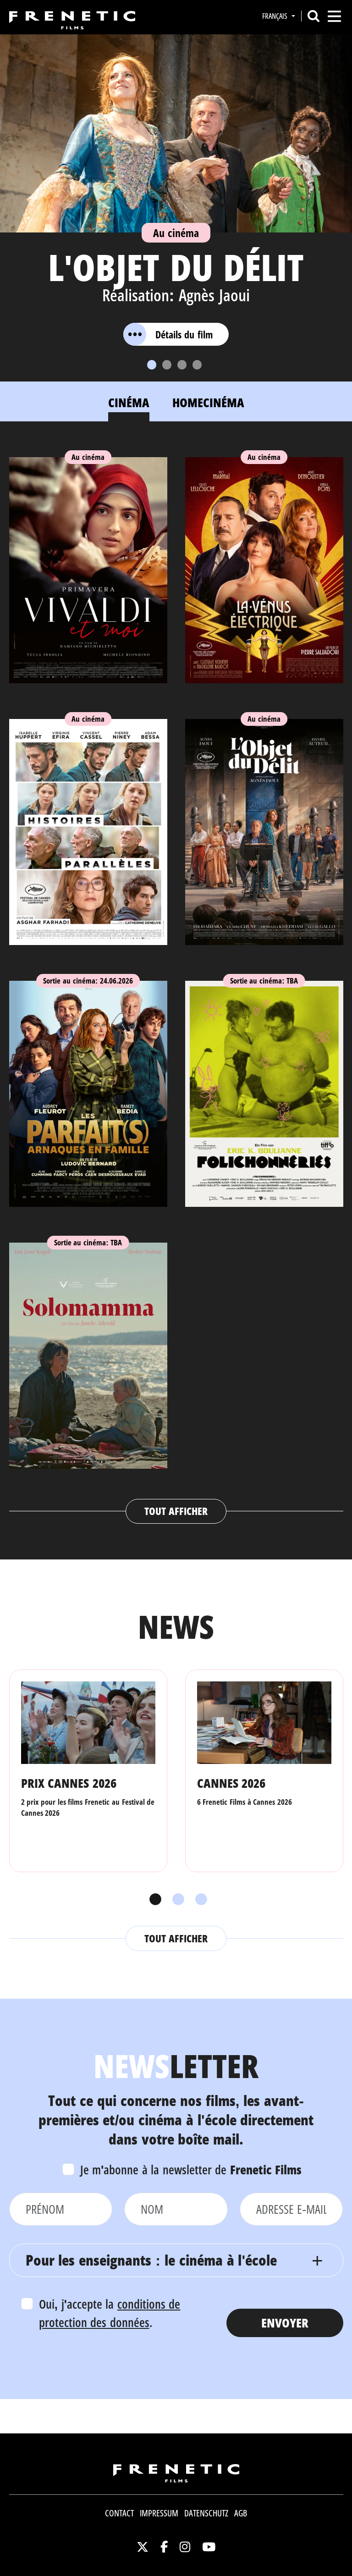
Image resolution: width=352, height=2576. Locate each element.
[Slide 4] (197, 365)
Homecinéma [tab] (208, 402)
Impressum (159, 2513)
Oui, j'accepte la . (110, 2313)
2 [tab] (176, 1899)
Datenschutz (206, 2513)
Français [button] (275, 16)
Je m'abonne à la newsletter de (191, 2169)
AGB (240, 2513)
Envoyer (284, 2322)
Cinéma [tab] (128, 402)
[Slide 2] (166, 365)
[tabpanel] (176, 981)
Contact (119, 2513)
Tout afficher (176, 1511)
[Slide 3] (182, 365)
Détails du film (167, 334)
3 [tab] (199, 1899)
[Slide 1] (151, 365)
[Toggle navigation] (334, 16)
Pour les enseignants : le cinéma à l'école (151, 2260)
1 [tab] (153, 1899)
